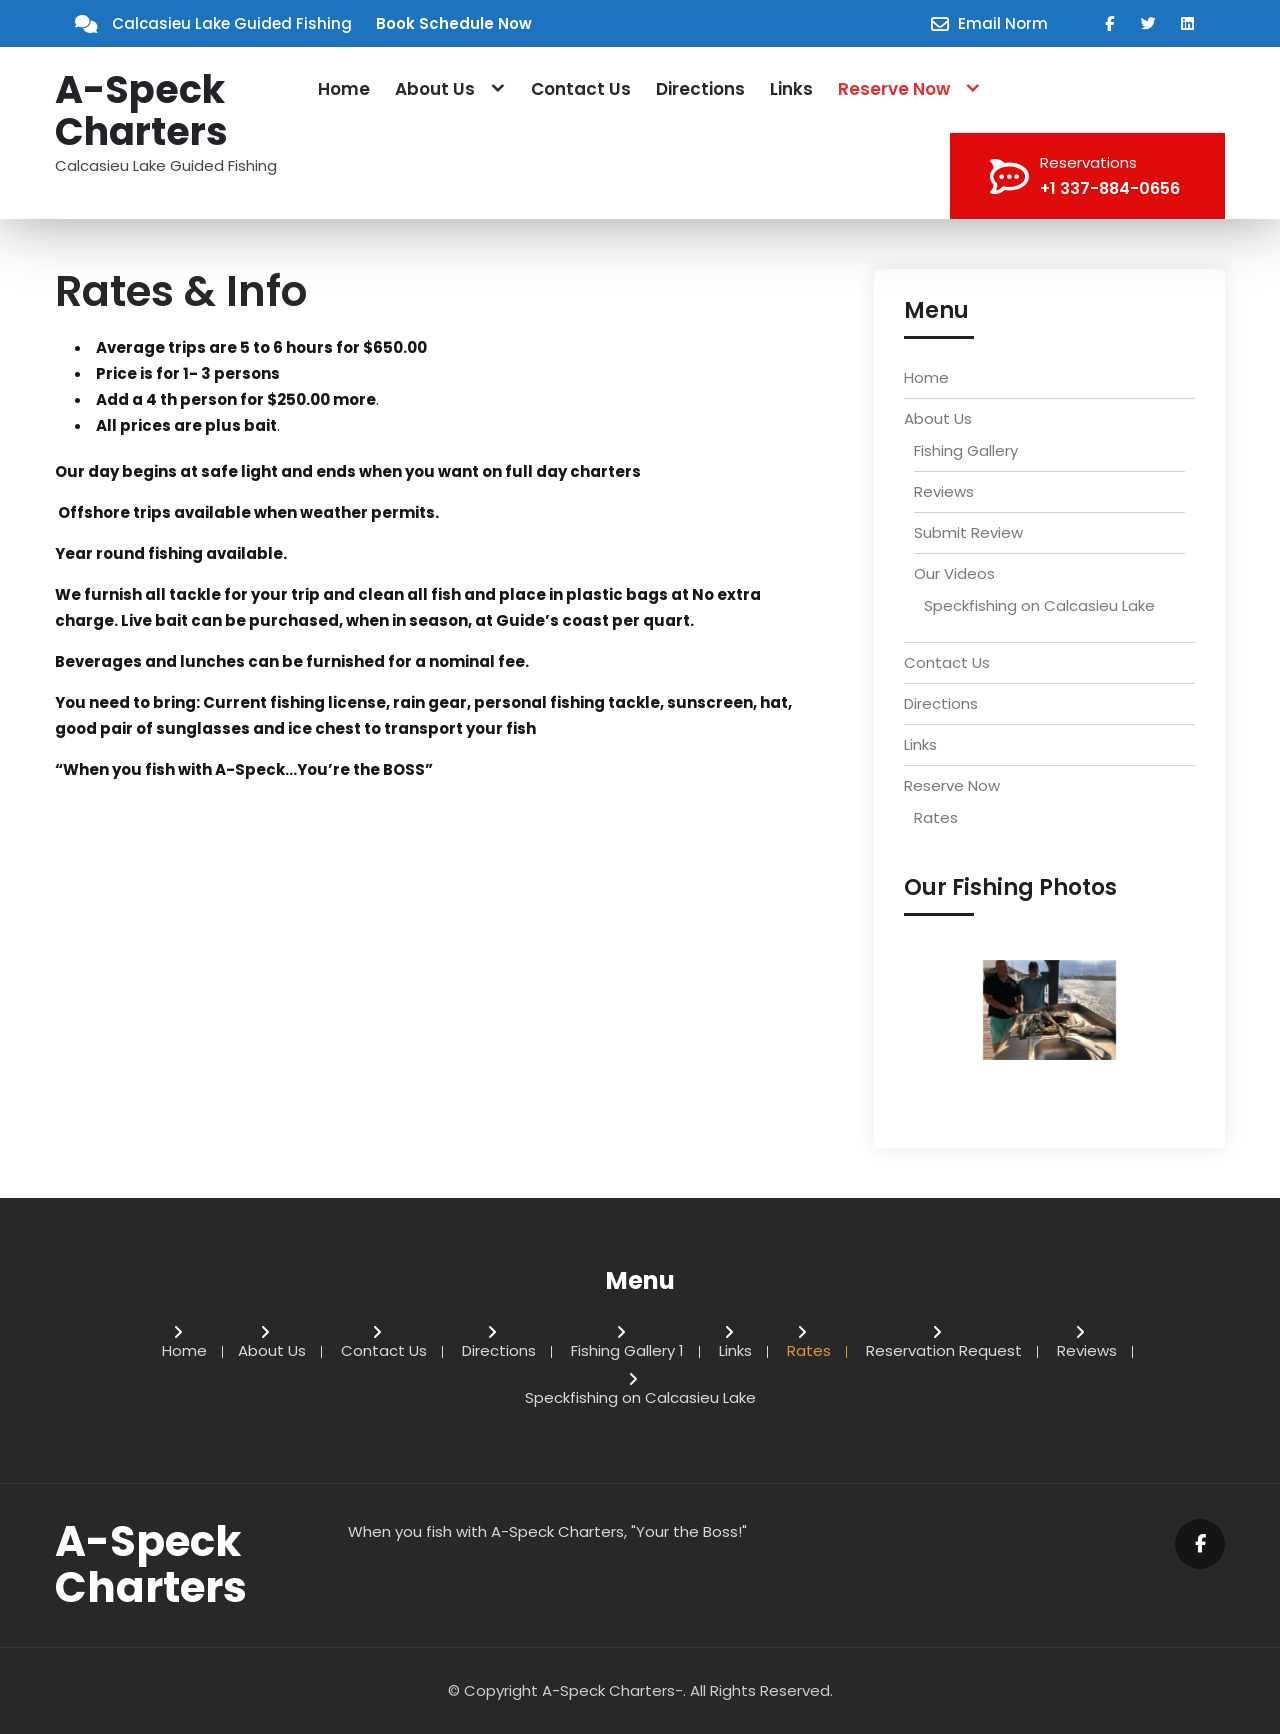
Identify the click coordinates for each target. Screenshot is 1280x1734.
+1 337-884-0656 (1110, 188)
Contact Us (581, 89)
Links (791, 89)
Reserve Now (894, 89)
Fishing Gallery (966, 450)
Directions (700, 89)
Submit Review (968, 532)
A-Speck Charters (141, 111)
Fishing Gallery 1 (627, 1352)
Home (344, 89)
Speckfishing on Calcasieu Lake (1039, 605)
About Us (435, 89)
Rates (936, 817)
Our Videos (954, 573)
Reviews (944, 491)
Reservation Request (944, 1352)
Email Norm (1003, 23)
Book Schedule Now (454, 23)
